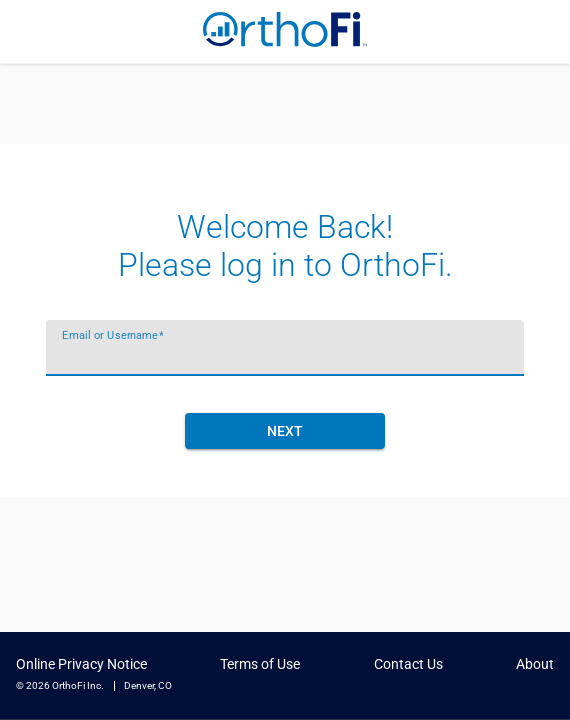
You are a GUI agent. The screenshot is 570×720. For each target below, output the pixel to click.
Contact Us (408, 664)
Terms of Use (260, 664)
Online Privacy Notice (81, 664)
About (535, 664)
